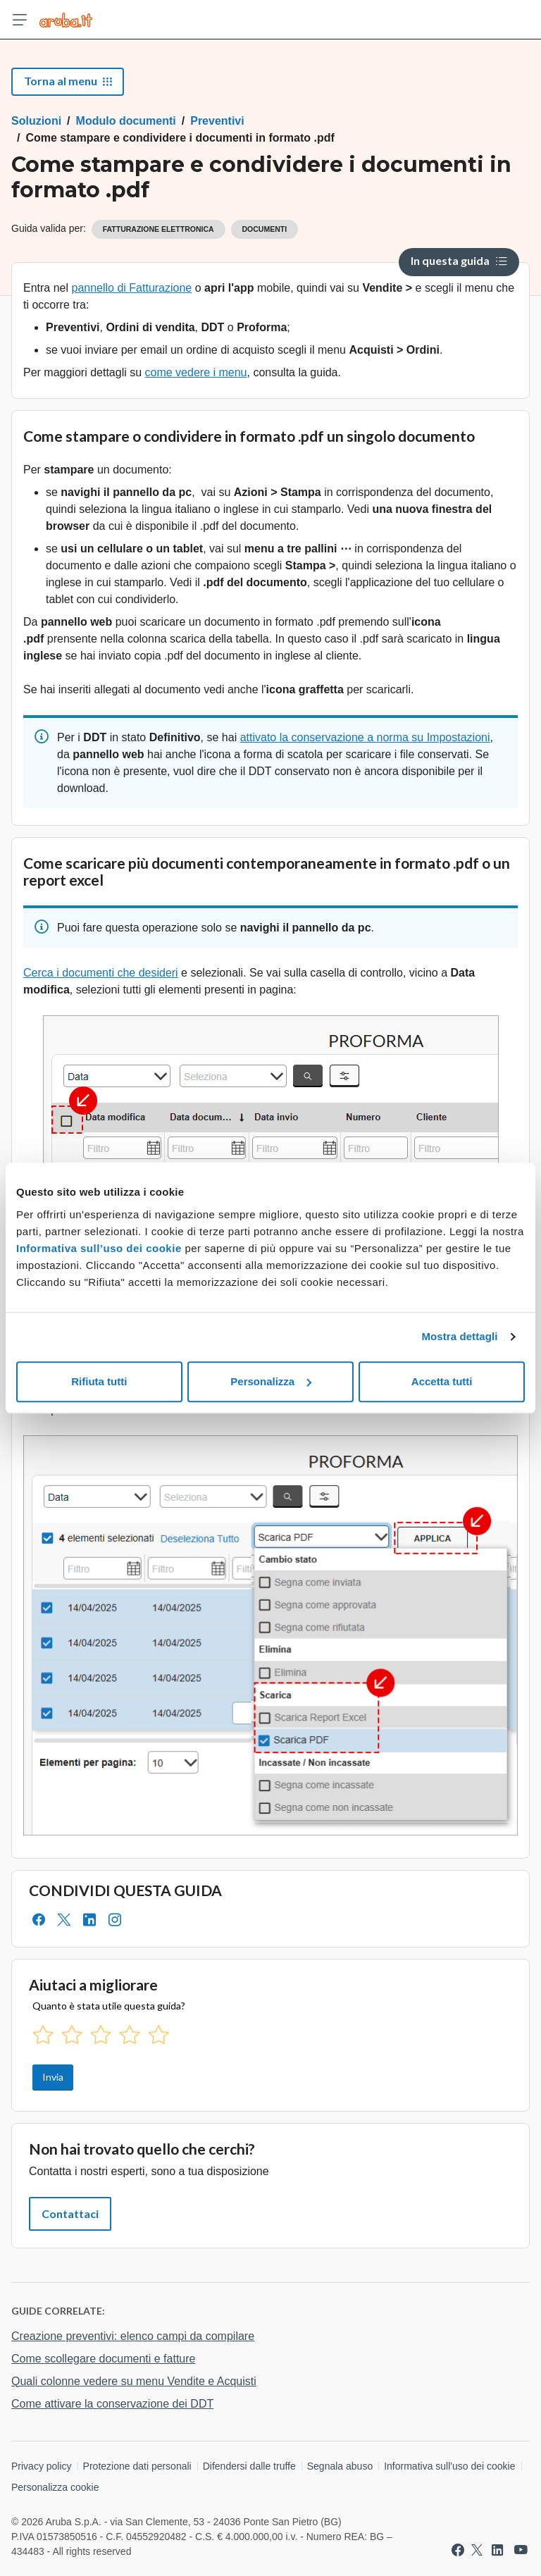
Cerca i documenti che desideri (100, 973)
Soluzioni (36, 121)
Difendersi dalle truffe (249, 2466)
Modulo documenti (126, 121)
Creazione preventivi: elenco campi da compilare (132, 2336)
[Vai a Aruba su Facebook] (458, 2550)
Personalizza (270, 1381)
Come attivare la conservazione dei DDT (112, 2404)
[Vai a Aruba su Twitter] (477, 2550)
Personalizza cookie (55, 2487)
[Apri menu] (19, 19)
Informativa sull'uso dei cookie (449, 2466)
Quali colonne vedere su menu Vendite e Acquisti (133, 2381)
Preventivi (217, 121)
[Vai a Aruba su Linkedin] (497, 2550)
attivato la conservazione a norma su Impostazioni (365, 737)
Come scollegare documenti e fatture (103, 2359)
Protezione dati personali (137, 2466)
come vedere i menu (196, 372)
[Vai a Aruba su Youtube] (521, 2550)
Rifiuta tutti (99, 1381)
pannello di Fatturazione (131, 288)
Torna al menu (67, 80)
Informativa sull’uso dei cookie (99, 1248)
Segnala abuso (340, 2466)
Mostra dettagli (459, 1336)
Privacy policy (41, 2466)
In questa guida (459, 260)
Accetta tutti (442, 1381)
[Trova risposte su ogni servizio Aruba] (65, 20)
